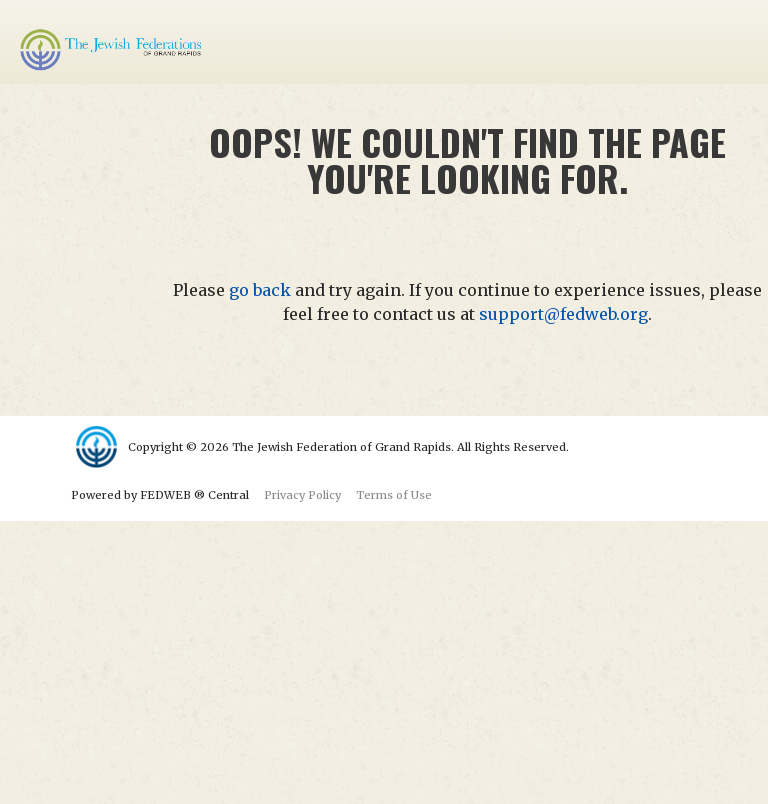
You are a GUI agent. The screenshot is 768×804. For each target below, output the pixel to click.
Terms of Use (394, 495)
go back (260, 290)
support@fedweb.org (563, 314)
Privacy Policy (302, 495)
